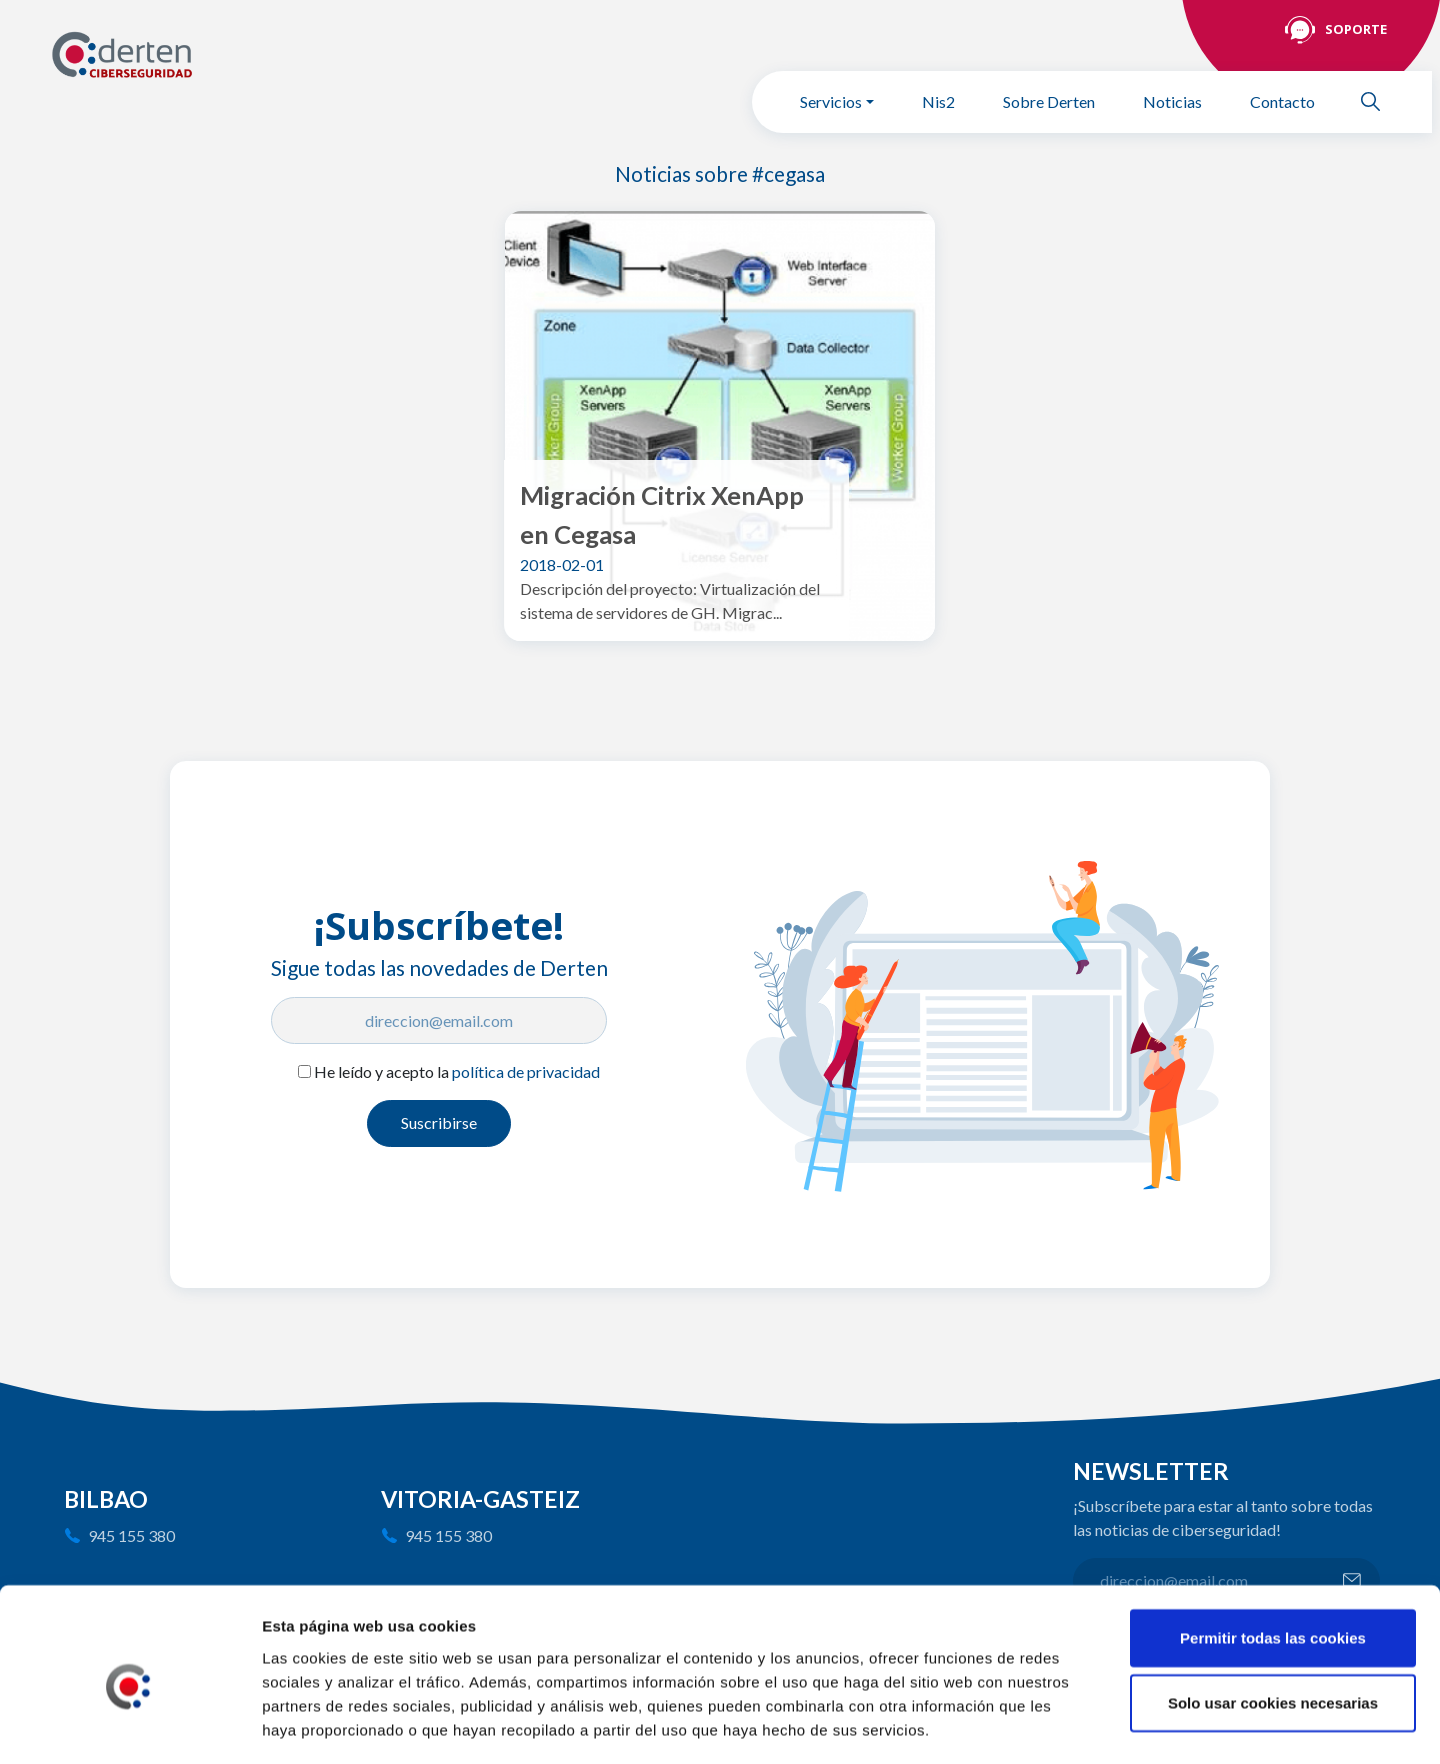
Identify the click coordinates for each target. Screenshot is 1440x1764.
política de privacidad (526, 1071)
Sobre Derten (1049, 101)
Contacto (1282, 101)
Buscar (1379, 101)
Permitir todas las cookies (1273, 1551)
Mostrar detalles (1075, 1725)
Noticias (1172, 101)
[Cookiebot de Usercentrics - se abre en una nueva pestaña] (129, 1725)
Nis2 (938, 101)
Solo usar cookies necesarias (1273, 1617)
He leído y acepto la (457, 1071)
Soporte (1356, 29)
